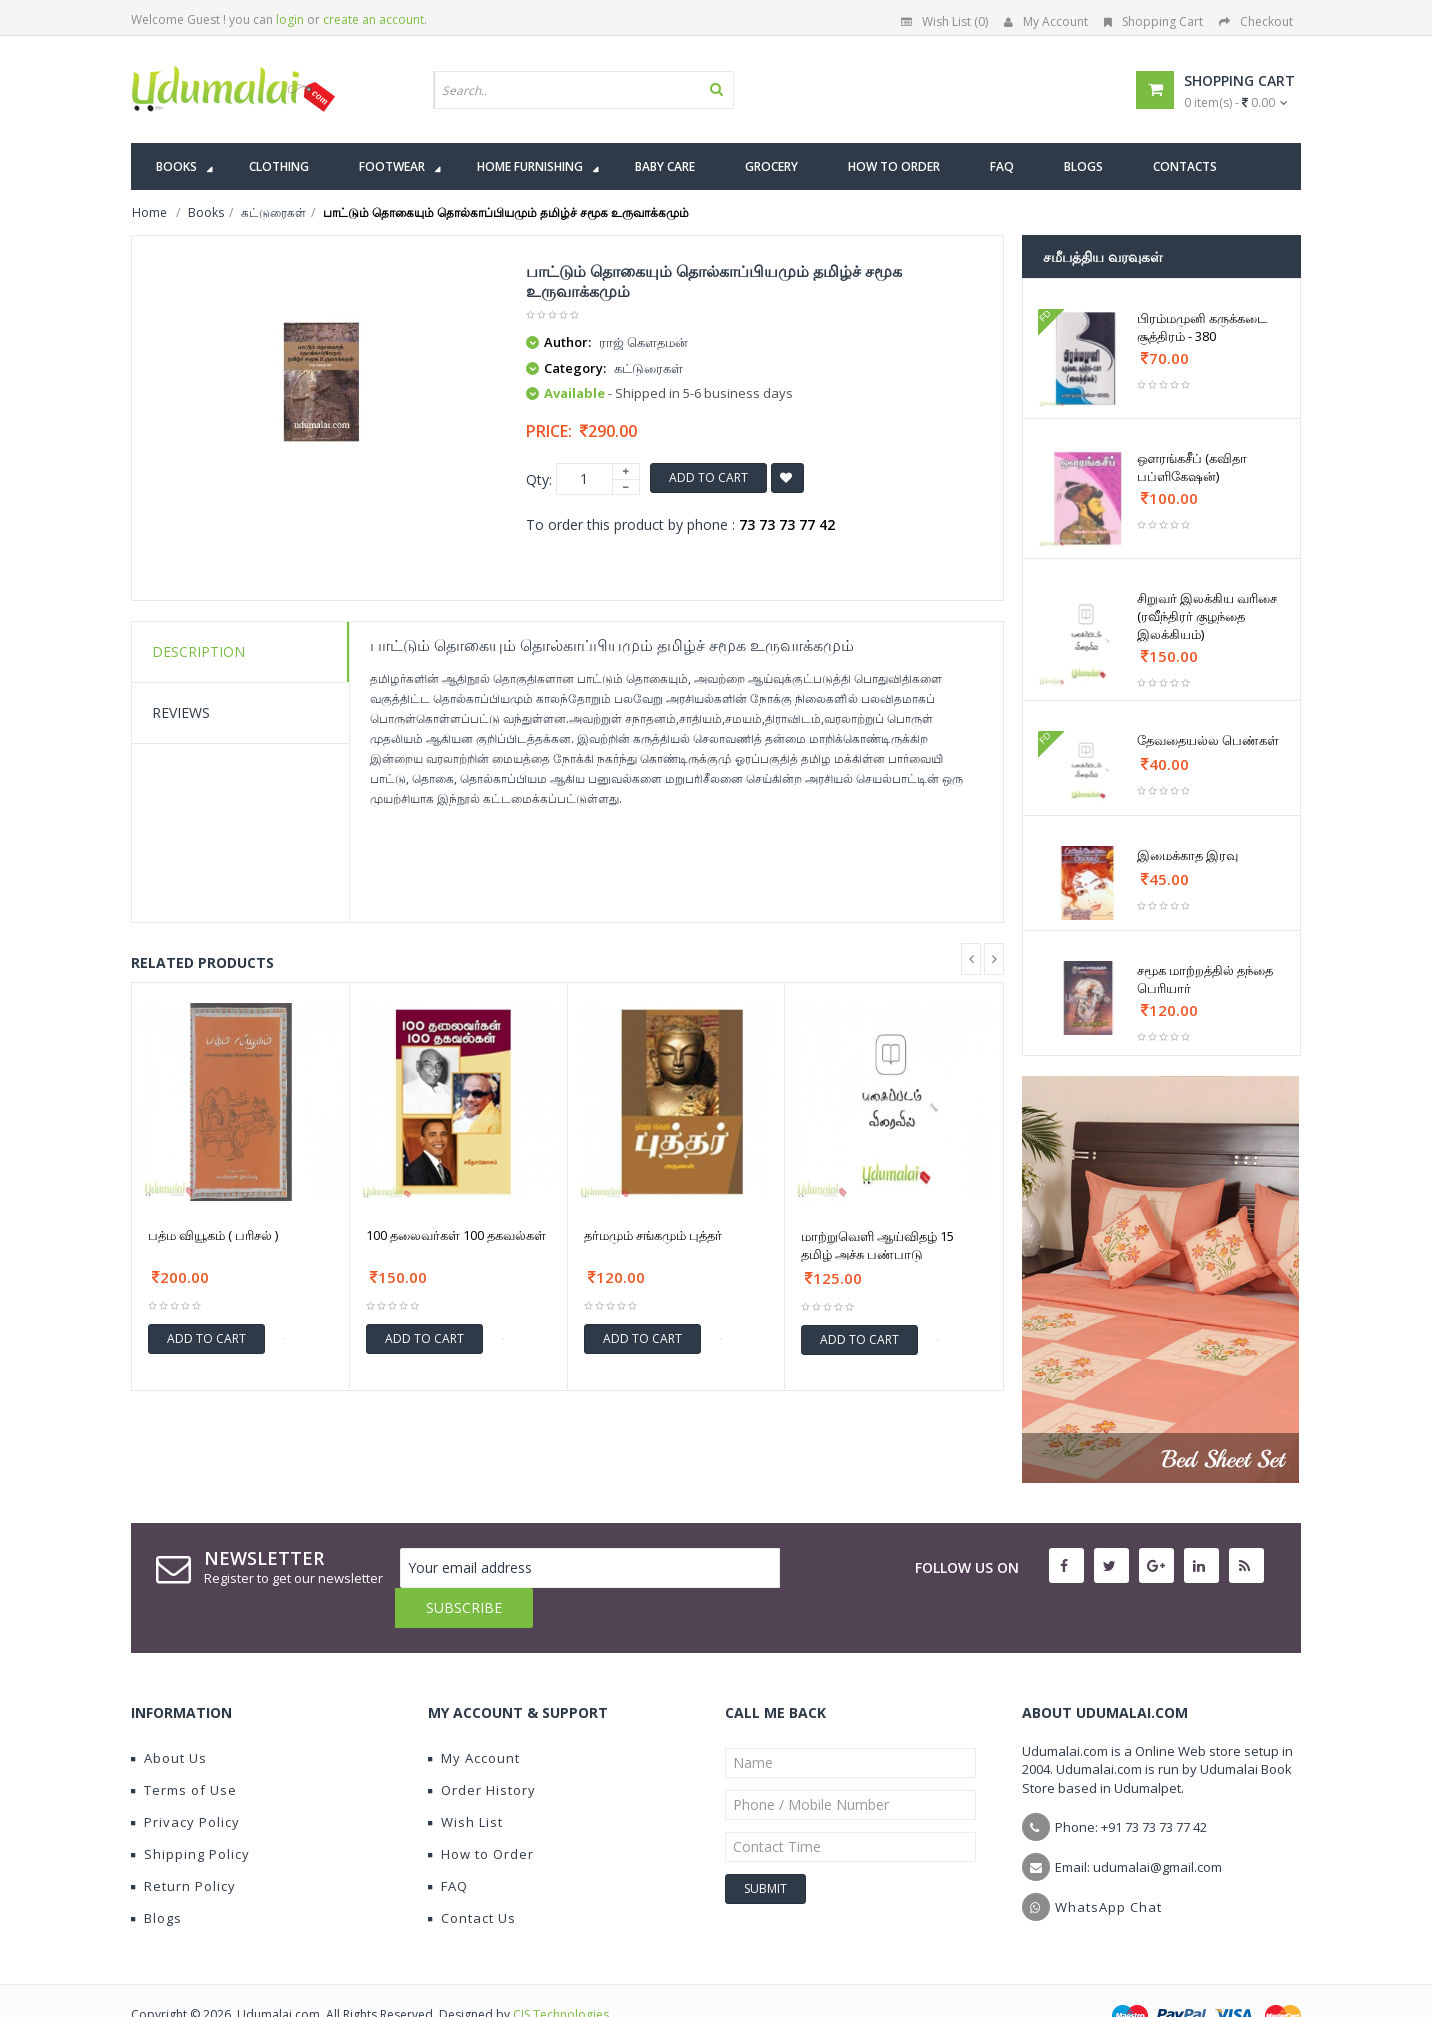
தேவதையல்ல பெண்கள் (1208, 740)
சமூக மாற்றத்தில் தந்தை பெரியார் (1205, 979)
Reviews (181, 712)
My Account (1046, 21)
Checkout (1256, 21)
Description (198, 651)
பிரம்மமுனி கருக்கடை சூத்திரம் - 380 (1202, 327)
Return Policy (183, 1846)
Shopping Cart (1153, 21)
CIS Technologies (561, 1974)
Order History (482, 1750)
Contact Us (472, 1878)
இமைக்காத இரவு (1187, 855)
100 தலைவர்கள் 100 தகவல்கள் (456, 1235)
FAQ (448, 1846)
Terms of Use (184, 1750)
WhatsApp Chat (1108, 1867)
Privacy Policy (185, 1782)
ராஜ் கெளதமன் (643, 342)
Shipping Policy (190, 1814)
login (290, 19)
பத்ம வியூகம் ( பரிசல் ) (213, 1235)
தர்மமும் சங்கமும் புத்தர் (653, 1235)
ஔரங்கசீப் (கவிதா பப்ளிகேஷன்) (1192, 467)
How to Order (481, 1814)
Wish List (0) (944, 21)
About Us (169, 1718)
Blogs (156, 1878)
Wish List (465, 1782)
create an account (373, 19)
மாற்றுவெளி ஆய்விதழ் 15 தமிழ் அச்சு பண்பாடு (877, 1245)
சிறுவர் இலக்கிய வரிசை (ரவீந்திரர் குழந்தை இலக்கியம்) (1207, 616)
